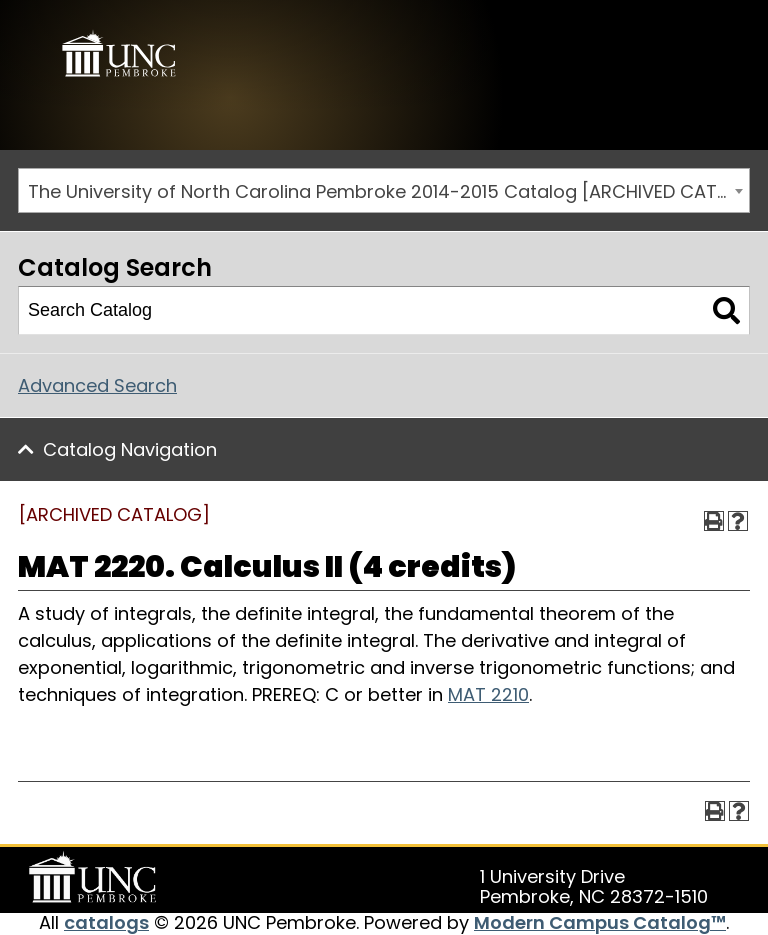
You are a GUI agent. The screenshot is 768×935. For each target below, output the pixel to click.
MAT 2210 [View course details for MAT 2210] (488, 694)
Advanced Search (97, 385)
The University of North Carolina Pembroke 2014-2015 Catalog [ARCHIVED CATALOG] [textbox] (388, 191)
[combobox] (384, 190)
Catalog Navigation (130, 449)
